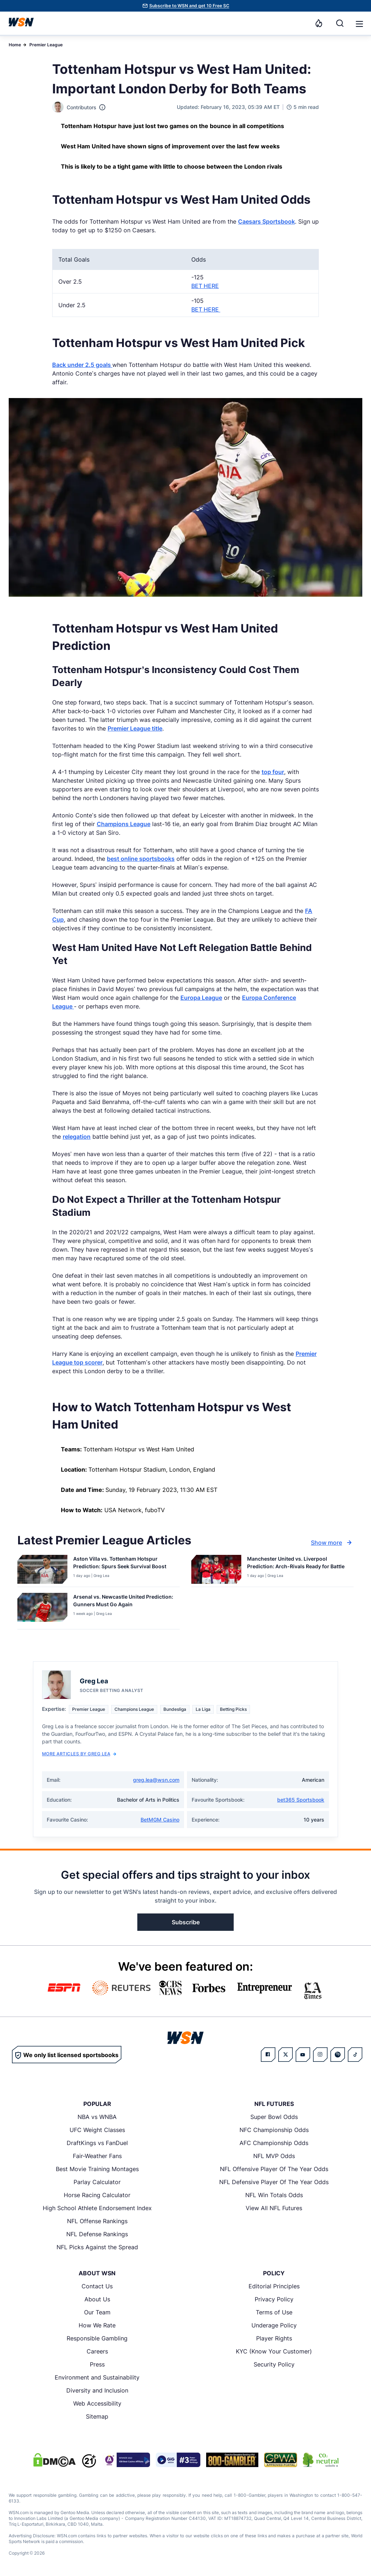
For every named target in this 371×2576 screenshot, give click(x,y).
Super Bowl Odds (274, 2116)
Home (15, 44)
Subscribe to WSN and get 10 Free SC (189, 5)
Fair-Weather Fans (97, 2156)
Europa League (201, 997)
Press (97, 2364)
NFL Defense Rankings (97, 2234)
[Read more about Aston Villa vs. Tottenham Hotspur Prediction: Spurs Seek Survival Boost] (123, 1564)
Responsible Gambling (97, 2338)
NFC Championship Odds (274, 2129)
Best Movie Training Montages (97, 2169)
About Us (97, 2299)
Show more (332, 1542)
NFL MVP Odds (274, 2156)
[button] (359, 24)
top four (273, 771)
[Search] (339, 23)
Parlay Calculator (97, 2182)
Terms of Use (274, 2312)
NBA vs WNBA (97, 2116)
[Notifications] (319, 23)
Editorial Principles (274, 2286)
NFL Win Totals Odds (274, 2195)
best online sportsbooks (141, 858)
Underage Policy (274, 2325)
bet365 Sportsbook (300, 1800)
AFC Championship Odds (273, 2142)
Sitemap (97, 2416)
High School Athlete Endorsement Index (97, 2208)
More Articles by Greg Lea (79, 1753)
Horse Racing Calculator (97, 2195)
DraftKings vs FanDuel (97, 2142)
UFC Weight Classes (97, 2129)
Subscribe (186, 1922)
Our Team (97, 2312)
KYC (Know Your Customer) (274, 2351)
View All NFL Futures (274, 2208)
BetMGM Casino (160, 1819)
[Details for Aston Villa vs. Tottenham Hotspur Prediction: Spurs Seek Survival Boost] (42, 1569)
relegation (77, 1136)
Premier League (46, 44)
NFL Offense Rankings (97, 2221)
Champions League (123, 824)
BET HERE (205, 285)
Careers (97, 2351)
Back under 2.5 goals (82, 364)
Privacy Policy (274, 2299)
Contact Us (97, 2286)
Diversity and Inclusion (97, 2390)
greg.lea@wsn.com (156, 1780)
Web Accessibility (97, 2403)
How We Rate (97, 2325)
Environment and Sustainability (97, 2377)
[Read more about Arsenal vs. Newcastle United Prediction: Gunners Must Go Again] (123, 1602)
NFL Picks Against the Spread (97, 2247)
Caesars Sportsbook (266, 221)
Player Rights (274, 2338)
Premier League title (135, 728)
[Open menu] (358, 23)
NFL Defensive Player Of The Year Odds (274, 2182)
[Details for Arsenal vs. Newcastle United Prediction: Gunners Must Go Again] (42, 1609)
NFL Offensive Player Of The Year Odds (274, 2169)
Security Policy (274, 2364)
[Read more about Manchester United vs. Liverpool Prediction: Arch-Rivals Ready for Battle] (297, 1564)
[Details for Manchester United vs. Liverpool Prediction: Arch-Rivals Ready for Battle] (216, 1569)
